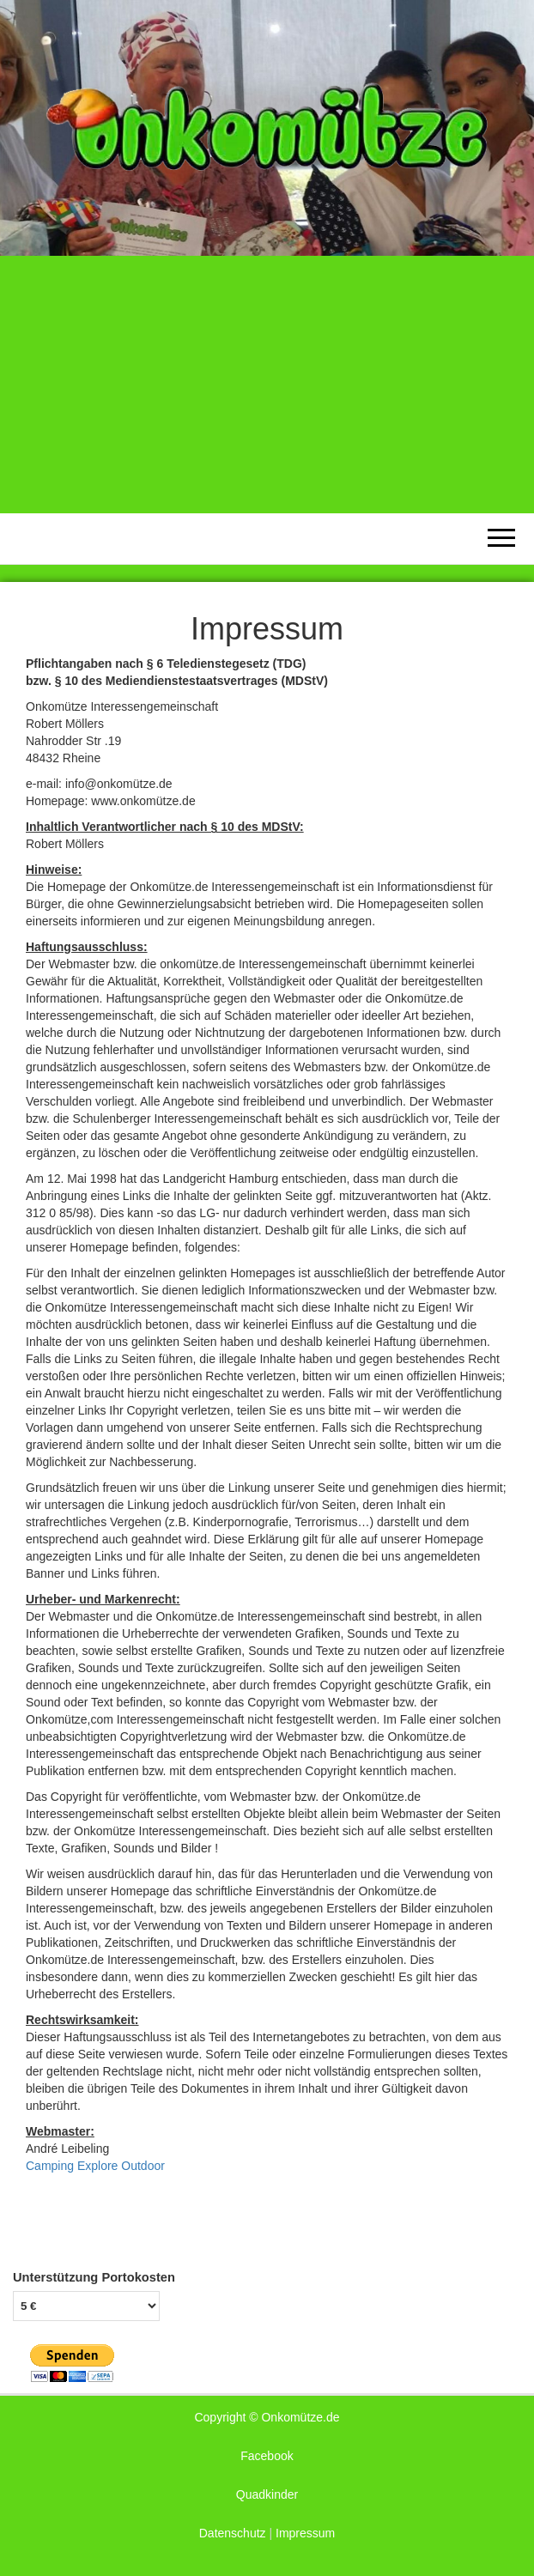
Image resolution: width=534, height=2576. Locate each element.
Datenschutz (232, 2533)
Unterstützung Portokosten (94, 2277)
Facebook (266, 2456)
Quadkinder (267, 2494)
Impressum (305, 2533)
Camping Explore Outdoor (95, 2166)
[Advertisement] (267, 384)
